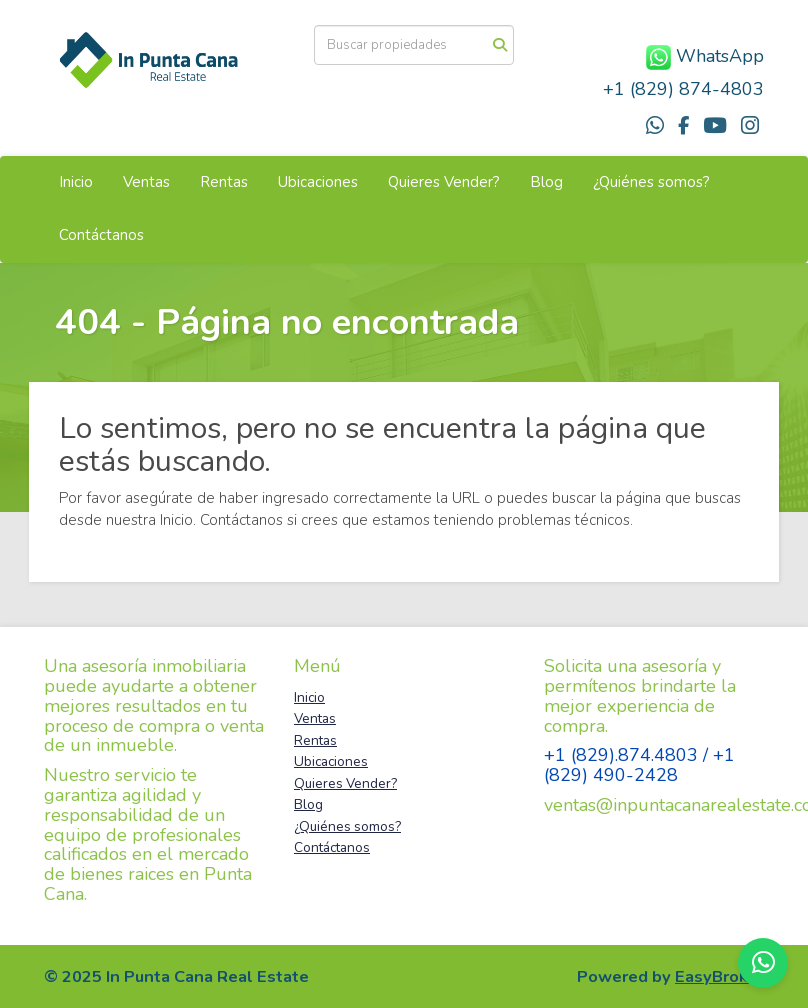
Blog (546, 182)
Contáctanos (101, 235)
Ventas (146, 182)
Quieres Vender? (444, 182)
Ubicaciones (318, 182)
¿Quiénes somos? (651, 182)
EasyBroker (719, 976)
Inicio (76, 182)
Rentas (224, 182)
